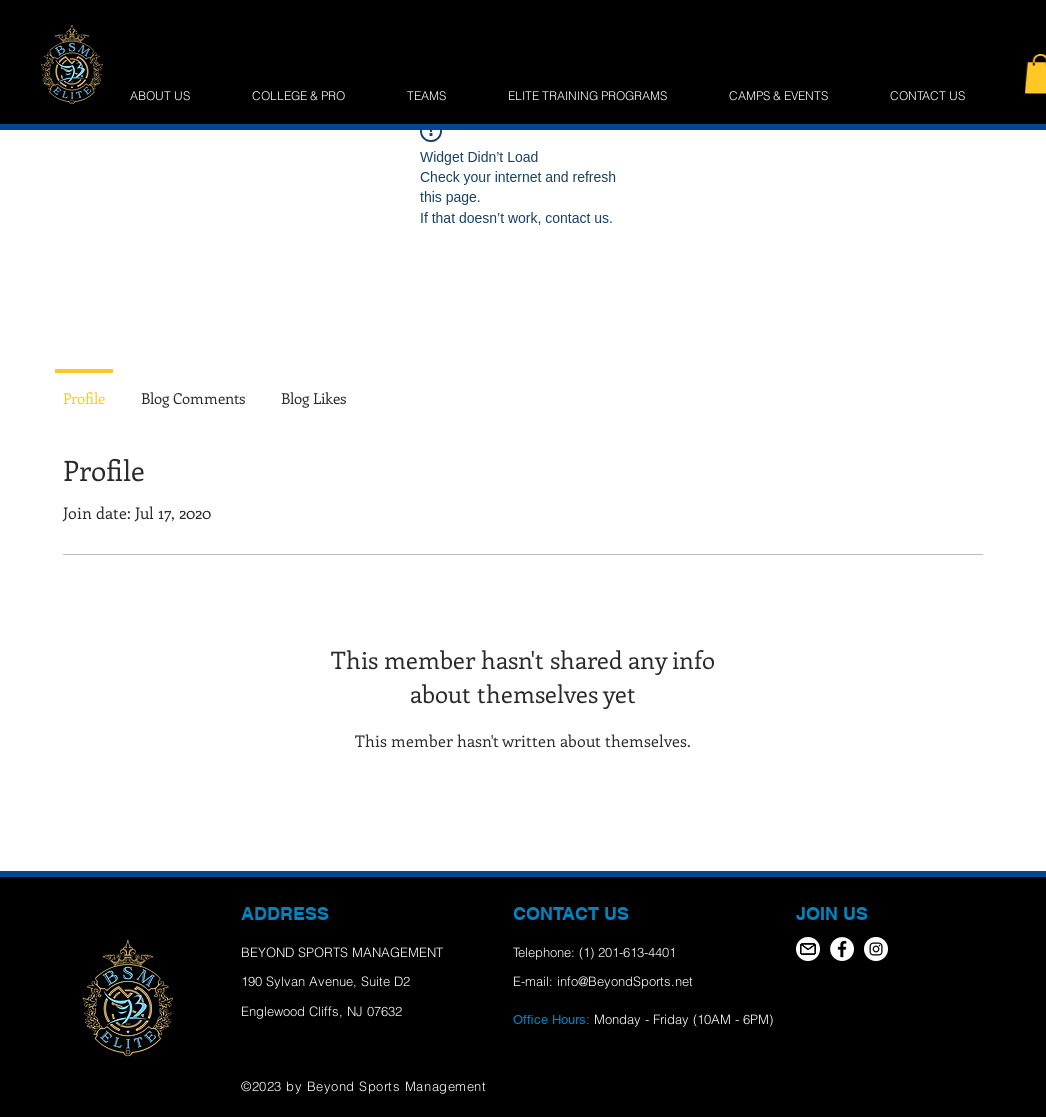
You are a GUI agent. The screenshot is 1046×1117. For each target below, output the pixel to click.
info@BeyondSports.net (625, 981)
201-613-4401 (637, 952)
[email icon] (808, 949)
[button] (603, 96)
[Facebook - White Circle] (842, 949)
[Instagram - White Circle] (876, 949)
